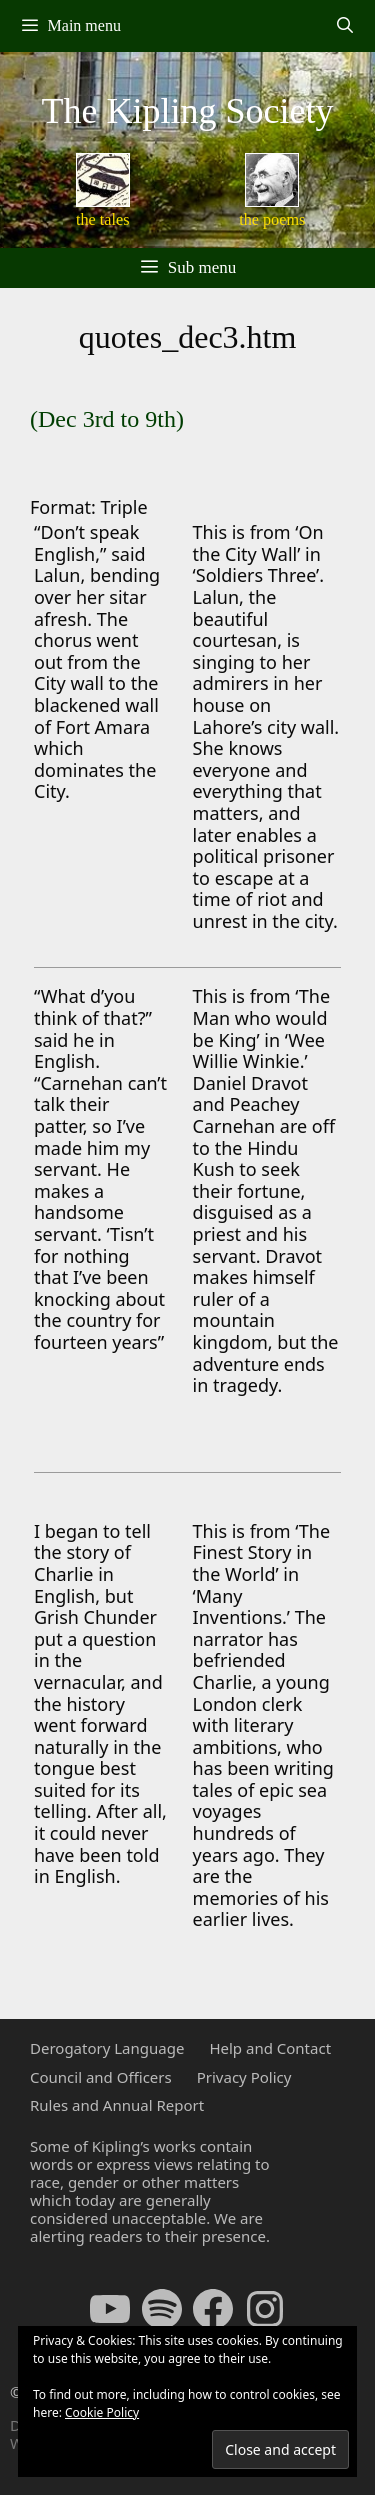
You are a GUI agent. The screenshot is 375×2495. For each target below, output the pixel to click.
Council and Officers (101, 2077)
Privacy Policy (244, 2077)
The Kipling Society (188, 111)
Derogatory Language (107, 2048)
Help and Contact (270, 2048)
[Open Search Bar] (344, 26)
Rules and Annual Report (117, 2105)
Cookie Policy (102, 2412)
